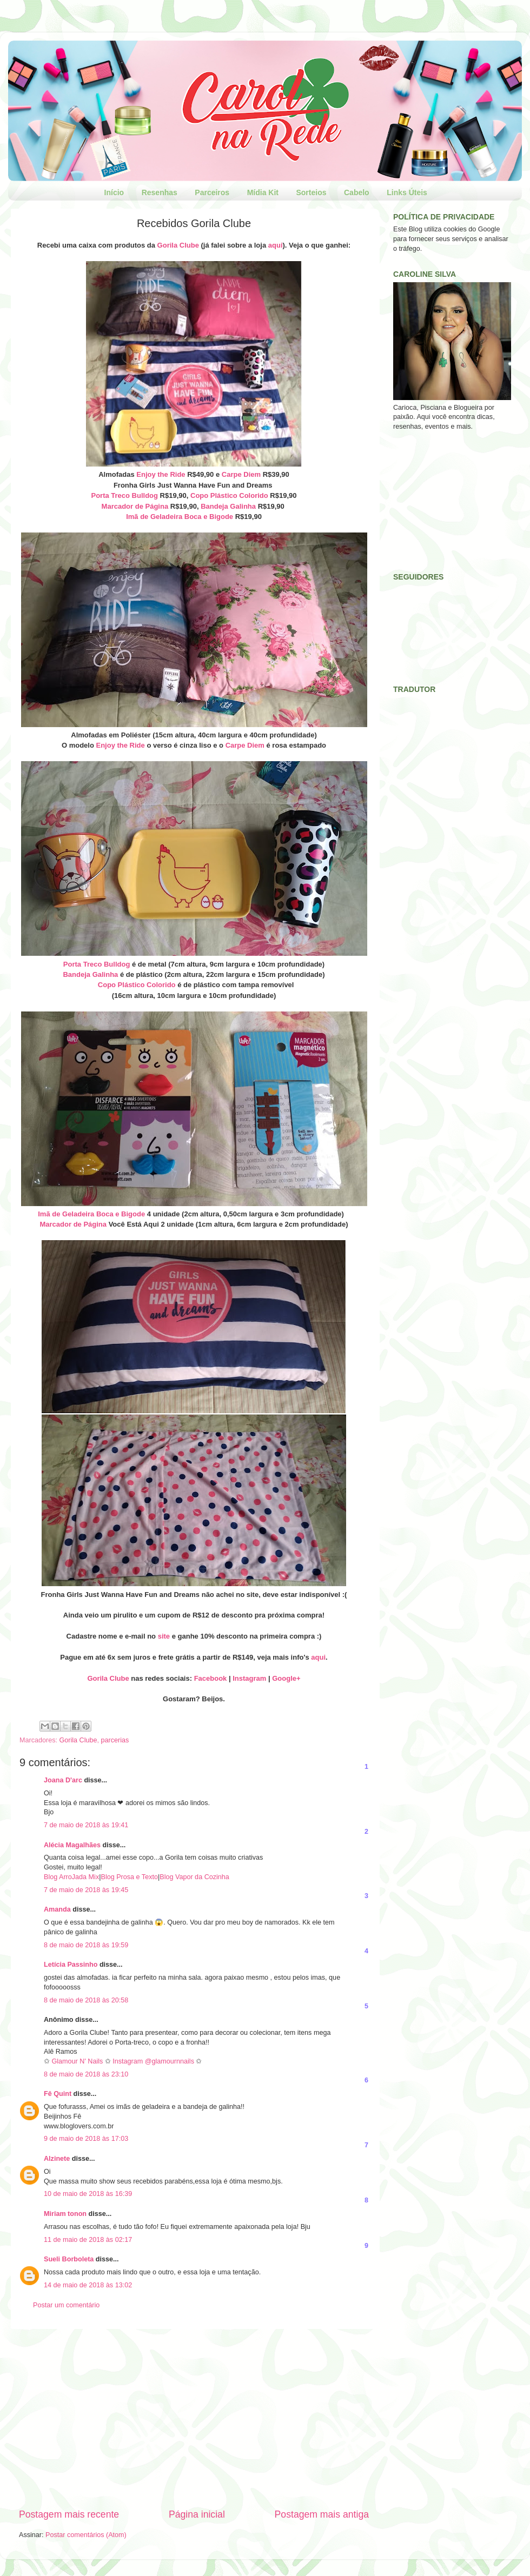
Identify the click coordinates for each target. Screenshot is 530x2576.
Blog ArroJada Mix (71, 1877)
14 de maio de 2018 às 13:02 (88, 2285)
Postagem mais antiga (322, 2514)
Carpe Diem (241, 474)
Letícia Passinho (70, 1964)
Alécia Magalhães (72, 1845)
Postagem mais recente (69, 2514)
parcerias (115, 1740)
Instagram (249, 1678)
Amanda (57, 1909)
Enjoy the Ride (160, 474)
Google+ (286, 1678)
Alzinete (57, 2158)
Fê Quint (57, 2094)
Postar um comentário (66, 2305)
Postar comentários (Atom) (86, 2535)
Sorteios (311, 192)
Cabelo (356, 192)
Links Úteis (407, 192)
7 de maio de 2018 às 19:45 (86, 1890)
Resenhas (159, 192)
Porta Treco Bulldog (124, 495)
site (164, 1636)
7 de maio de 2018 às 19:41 (86, 1825)
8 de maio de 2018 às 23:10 (86, 2074)
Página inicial (197, 2514)
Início (114, 192)
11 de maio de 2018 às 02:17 (88, 2240)
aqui (275, 245)
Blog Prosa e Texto (129, 1877)
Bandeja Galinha (228, 506)
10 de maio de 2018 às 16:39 (88, 2194)
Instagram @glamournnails (154, 2061)
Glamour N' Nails (78, 2061)
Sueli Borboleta (69, 2259)
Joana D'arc (63, 1780)
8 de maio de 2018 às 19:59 (86, 1945)
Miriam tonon (65, 2214)
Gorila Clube (178, 245)
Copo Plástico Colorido (229, 495)
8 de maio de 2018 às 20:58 (86, 2000)
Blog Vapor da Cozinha (194, 1877)
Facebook (210, 1678)
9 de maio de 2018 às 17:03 (86, 2138)
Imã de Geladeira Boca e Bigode (179, 516)
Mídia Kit (263, 192)
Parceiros (212, 192)
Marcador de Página (135, 506)
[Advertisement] (194, 2418)
